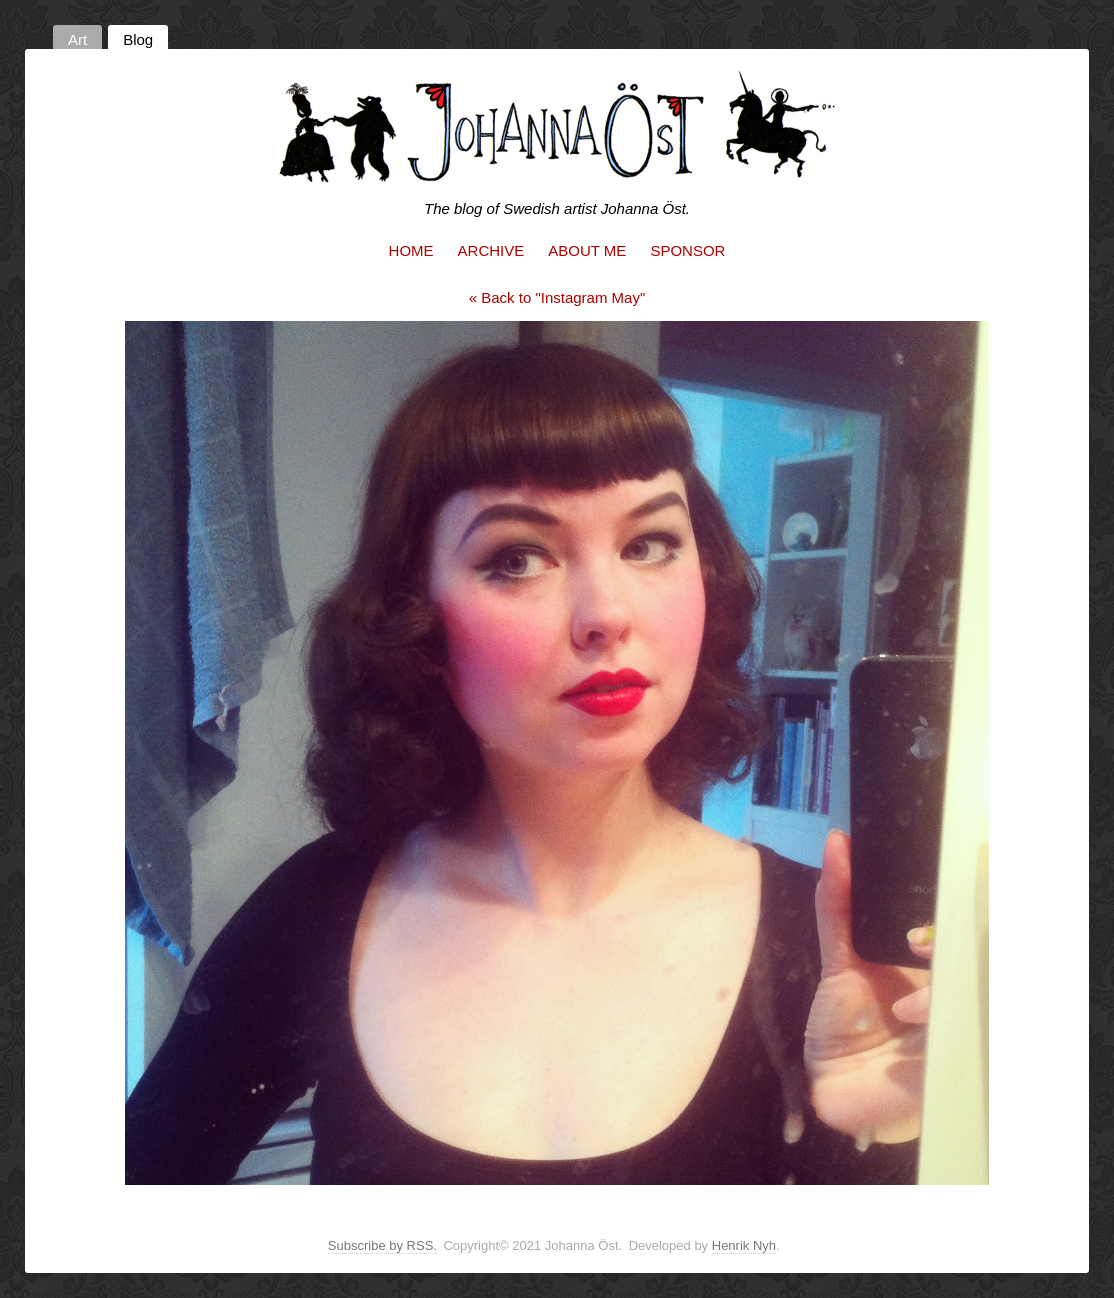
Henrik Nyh (744, 1245)
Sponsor (687, 250)
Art (77, 39)
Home (411, 250)
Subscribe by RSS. (382, 1245)
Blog (138, 39)
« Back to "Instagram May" (557, 297)
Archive (491, 250)
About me (587, 250)
